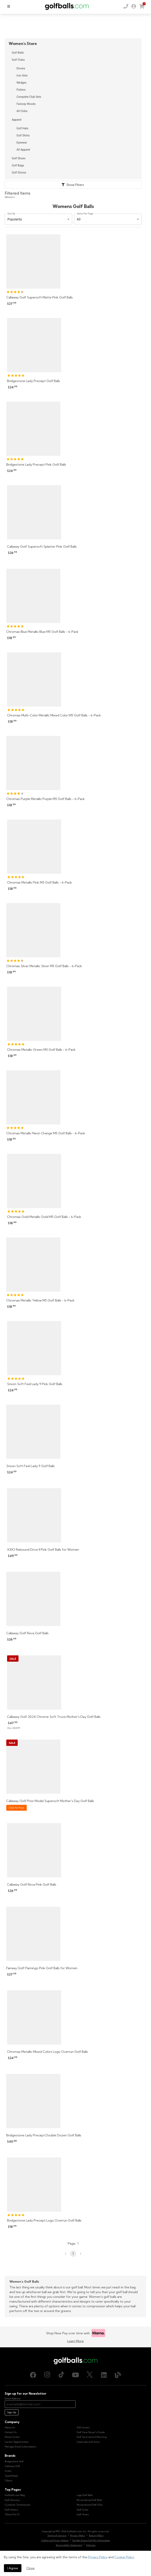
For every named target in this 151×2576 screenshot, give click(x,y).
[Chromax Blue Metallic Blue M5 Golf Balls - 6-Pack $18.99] (73, 605)
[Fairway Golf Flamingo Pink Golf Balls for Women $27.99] (73, 1943)
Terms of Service (56, 2535)
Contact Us (11, 2432)
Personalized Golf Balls (89, 2500)
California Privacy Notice (55, 2540)
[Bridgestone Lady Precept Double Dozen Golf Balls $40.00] (73, 2111)
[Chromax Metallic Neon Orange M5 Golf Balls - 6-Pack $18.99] (73, 1107)
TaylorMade (11, 2475)
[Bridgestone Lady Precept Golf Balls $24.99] (73, 355)
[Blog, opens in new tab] (118, 2375)
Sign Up (11, 2412)
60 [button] (78, 219)
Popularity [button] (14, 219)
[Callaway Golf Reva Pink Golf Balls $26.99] (73, 1860)
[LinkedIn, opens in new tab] (104, 2375)
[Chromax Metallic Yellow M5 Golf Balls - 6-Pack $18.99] (73, 1274)
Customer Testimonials (17, 2504)
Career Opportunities (17, 2441)
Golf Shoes (83, 2514)
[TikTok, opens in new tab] (61, 2375)
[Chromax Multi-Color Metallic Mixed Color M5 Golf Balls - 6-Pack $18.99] (73, 689)
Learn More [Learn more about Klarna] (75, 2341)
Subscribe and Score (88, 2441)
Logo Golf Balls (85, 2495)
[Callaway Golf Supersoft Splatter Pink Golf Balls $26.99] (73, 522)
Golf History (11, 2509)
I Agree (12, 2568)
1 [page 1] (73, 2254)
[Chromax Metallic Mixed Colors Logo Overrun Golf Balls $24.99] (73, 2027)
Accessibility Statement (69, 2545)
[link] (134, 6)
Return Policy (96, 2535)
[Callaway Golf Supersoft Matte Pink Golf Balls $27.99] (73, 271)
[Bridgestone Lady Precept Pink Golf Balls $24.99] (73, 438)
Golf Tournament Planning (92, 2436)
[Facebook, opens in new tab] (33, 2375)
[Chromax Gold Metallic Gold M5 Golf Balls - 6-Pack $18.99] (73, 1190)
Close (30, 2568)
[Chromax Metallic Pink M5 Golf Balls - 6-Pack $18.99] (73, 856)
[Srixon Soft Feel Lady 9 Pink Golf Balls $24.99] (73, 1358)
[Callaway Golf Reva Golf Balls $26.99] (73, 1608)
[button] (73, 52)
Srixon (8, 2470)
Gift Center (83, 2427)
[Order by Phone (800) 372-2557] (126, 6)
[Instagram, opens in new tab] (47, 2375)
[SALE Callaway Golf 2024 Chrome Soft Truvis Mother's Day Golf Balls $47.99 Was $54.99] (73, 1692)
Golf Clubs (82, 2509)
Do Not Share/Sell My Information (91, 2540)
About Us (10, 2427)
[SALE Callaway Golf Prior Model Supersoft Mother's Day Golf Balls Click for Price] (73, 1776)
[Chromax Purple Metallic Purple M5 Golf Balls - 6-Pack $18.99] (73, 773)
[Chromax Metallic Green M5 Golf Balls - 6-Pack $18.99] (73, 1023)
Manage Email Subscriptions (20, 2446)
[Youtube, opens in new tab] (75, 2375)
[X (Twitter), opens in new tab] (89, 2375)
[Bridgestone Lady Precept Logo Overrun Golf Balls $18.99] (73, 2194)
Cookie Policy (124, 2557)
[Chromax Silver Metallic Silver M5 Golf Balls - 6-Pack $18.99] (73, 940)
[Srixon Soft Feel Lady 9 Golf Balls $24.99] (73, 1441)
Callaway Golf (12, 2466)
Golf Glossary (12, 2500)
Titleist (8, 2480)
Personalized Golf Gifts (90, 2504)
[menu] (9, 6)
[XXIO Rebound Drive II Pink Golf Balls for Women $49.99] (73, 1525)
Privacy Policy (98, 2557)
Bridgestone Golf (14, 2461)
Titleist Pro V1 (12, 2514)
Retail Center (12, 2436)
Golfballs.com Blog (15, 2495)
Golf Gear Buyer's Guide (91, 2432)
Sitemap (90, 2545)
